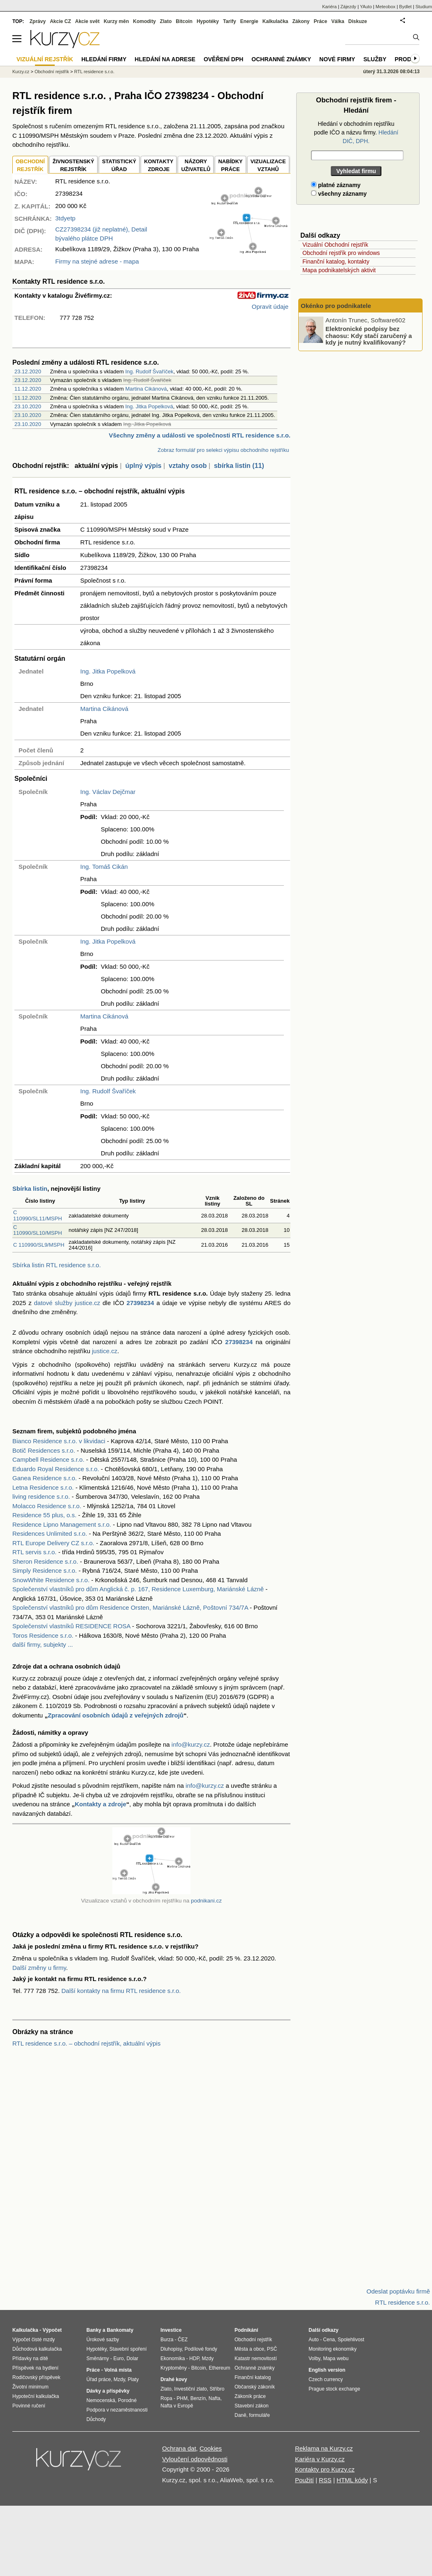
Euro (118, 2358)
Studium (424, 6)
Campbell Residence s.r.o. (48, 1459)
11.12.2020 (27, 389)
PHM (182, 2398)
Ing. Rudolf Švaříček (149, 371)
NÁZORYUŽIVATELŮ (195, 165)
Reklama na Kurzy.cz (324, 2448)
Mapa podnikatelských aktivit (339, 270)
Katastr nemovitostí (256, 2358)
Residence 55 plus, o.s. (44, 1514)
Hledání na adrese (165, 59)
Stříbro (216, 2389)
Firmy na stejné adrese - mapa (97, 261)
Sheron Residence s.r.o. (45, 1561)
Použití (304, 2479)
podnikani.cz (206, 1901)
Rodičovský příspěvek (36, 2377)
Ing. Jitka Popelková (149, 406)
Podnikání (246, 2330)
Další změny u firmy (39, 1967)
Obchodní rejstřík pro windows (341, 253)
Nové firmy (337, 59)
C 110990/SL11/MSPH (37, 1215)
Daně (240, 2415)
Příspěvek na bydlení (35, 2368)
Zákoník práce (250, 2396)
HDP (194, 2358)
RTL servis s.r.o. (34, 1551)
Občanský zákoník (255, 2387)
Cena (329, 2339)
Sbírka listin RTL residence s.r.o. (56, 1264)
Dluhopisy (171, 2349)
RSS (325, 2479)
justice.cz (104, 1350)
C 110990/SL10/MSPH (37, 1230)
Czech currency (326, 2379)
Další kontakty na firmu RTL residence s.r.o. (121, 1990)
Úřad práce (98, 2379)
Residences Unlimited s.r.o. (49, 1533)
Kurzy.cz (20, 71)
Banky (93, 2330)
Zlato (166, 21)
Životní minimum (30, 2387)
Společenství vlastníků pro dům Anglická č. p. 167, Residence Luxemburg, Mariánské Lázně (138, 1588)
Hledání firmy (104, 59)
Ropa (166, 2398)
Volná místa (117, 2370)
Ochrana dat (179, 2448)
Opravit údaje (270, 306)
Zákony (300, 21)
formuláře (259, 2415)
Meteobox (385, 6)
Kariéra (329, 6)
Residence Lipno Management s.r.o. (61, 1524)
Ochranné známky (281, 59)
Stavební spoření (128, 2349)
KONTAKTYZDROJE (158, 165)
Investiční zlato (190, 2389)
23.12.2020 (27, 371)
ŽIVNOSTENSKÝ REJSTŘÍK (73, 165)
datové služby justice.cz (67, 1302)
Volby (314, 2358)
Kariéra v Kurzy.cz (320, 2459)
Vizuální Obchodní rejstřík (335, 244)
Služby (374, 59)
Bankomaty (120, 2330)
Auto (314, 2339)
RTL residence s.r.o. (94, 71)
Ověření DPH (223, 59)
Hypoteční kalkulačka (35, 2396)
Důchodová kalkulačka (37, 2349)
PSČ (272, 2349)
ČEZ (183, 2339)
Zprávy (38, 21)
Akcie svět (87, 21)
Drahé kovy (173, 2379)
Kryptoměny (173, 2368)
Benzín (198, 2398)
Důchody (96, 2419)
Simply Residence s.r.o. (44, 1570)
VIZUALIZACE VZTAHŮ (268, 165)
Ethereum (219, 2368)
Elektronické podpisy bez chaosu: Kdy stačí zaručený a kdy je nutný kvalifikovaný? (368, 335)
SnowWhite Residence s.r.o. (51, 1579)
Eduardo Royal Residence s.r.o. (55, 1468)
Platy (133, 2379)
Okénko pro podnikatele (336, 305)
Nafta (215, 2398)
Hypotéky (208, 21)
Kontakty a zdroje (100, 1804)
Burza (166, 2339)
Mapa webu (335, 2358)
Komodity (144, 21)
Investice (170, 2330)
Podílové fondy (200, 2349)
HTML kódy (352, 2479)
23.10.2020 (27, 406)
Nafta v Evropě (176, 2406)
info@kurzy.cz (191, 1744)
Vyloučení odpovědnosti (195, 2459)
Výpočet (52, 2330)
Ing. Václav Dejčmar (107, 791)
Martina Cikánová (146, 389)
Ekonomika (172, 2358)
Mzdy (119, 2379)
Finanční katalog (253, 2377)
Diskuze (357, 21)
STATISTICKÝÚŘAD (119, 165)
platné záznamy (335, 185)
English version (327, 2370)
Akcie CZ (60, 21)
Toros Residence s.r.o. (42, 1635)
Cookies (211, 2448)
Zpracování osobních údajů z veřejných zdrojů (115, 1715)
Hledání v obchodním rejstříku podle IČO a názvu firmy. (356, 132)
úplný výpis (143, 465)
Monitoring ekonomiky (333, 2349)
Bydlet (405, 6)
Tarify (229, 21)
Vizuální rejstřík (44, 59)
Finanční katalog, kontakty (335, 261)
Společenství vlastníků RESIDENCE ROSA (71, 1625)
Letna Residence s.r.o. (43, 1487)
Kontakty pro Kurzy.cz (325, 2469)
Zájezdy (348, 6)
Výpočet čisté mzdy (33, 2339)
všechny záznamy (339, 193)
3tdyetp (65, 218)
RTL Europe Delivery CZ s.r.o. (53, 1542)
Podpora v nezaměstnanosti (117, 2410)
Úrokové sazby (102, 2339)
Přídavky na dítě (30, 2358)
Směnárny (97, 2358)
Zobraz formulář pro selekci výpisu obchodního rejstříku (223, 450)
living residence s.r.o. (41, 1496)
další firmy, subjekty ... (42, 1644)
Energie (249, 21)
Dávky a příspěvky (108, 2391)
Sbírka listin (29, 1188)
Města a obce (249, 2349)
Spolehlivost (351, 2339)
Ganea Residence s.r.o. (44, 1477)
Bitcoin (184, 21)
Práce (320, 21)
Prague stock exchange (334, 2389)
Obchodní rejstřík (52, 71)
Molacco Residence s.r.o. (46, 1505)
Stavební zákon (252, 2406)
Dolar (132, 2358)
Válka (337, 21)
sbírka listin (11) (239, 465)
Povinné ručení (28, 2406)
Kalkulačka (275, 21)
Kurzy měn (116, 21)
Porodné (127, 2400)
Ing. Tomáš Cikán (104, 866)
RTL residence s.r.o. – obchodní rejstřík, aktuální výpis (86, 2043)
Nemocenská (100, 2400)
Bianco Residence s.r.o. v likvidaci (58, 1440)
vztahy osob (188, 465)
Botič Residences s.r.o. (43, 1450)
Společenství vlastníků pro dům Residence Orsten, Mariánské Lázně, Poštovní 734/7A (130, 1607)
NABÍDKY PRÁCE (230, 165)
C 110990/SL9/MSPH (38, 1245)
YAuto (366, 6)
